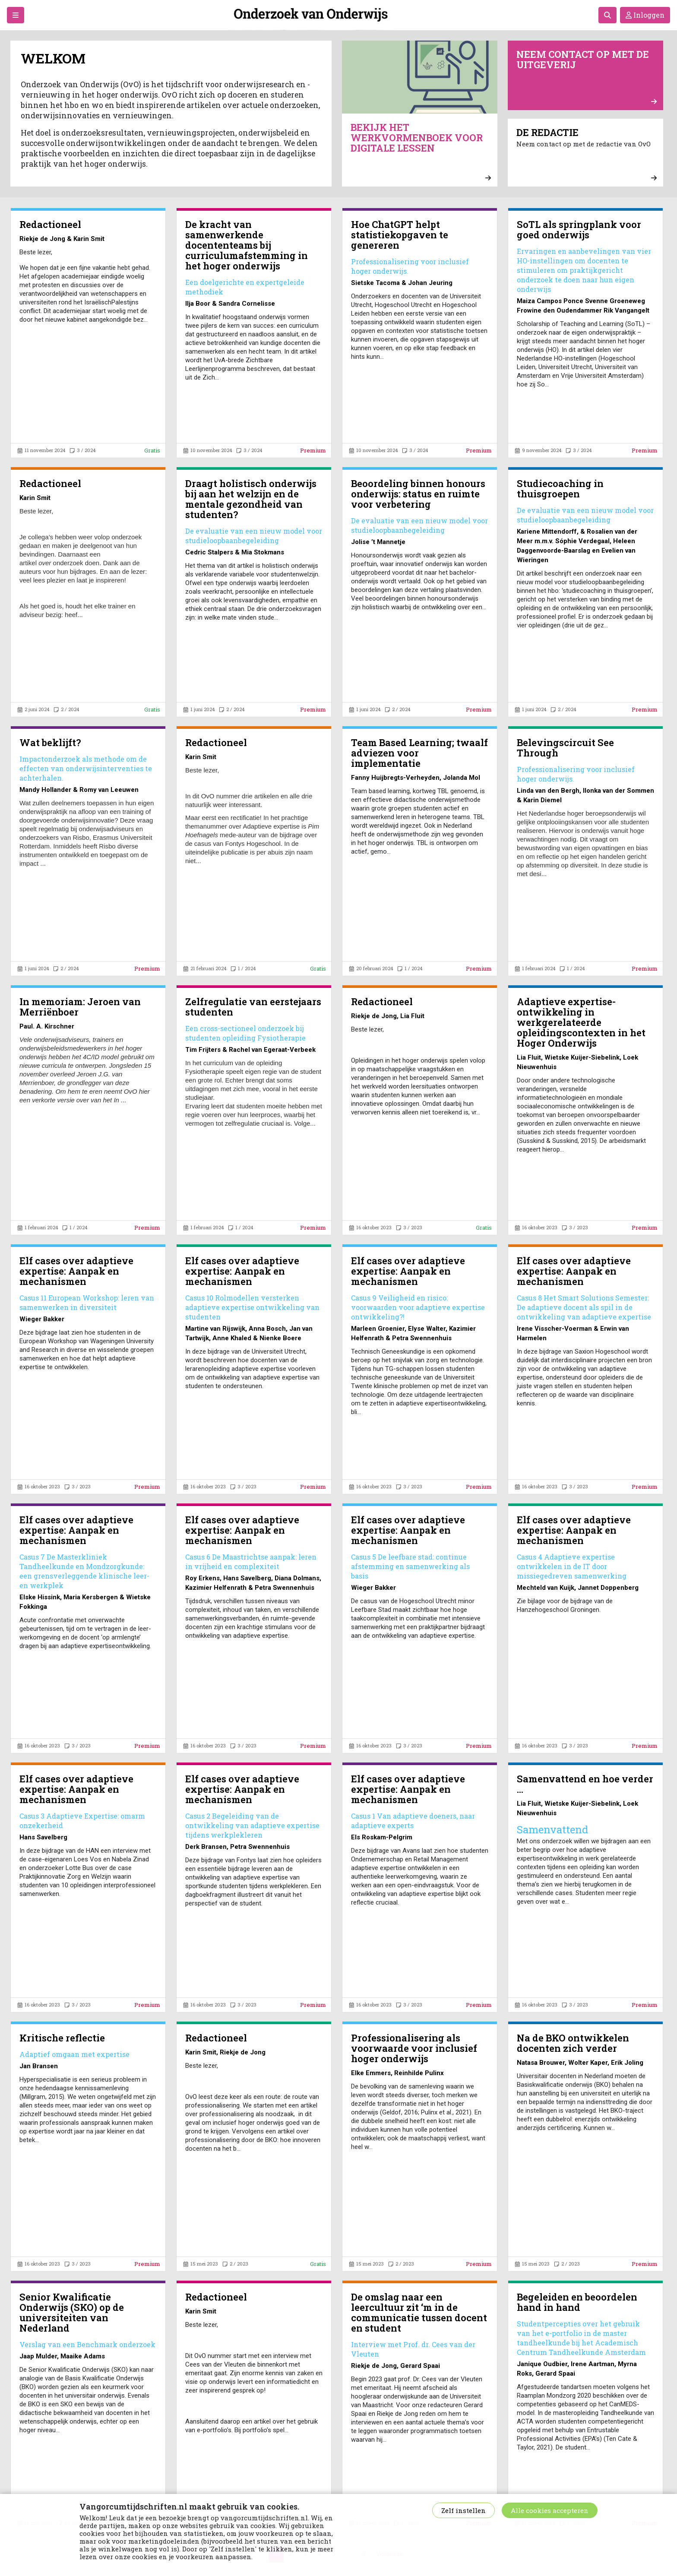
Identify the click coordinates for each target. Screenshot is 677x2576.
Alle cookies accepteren (549, 2510)
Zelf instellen (463, 2510)
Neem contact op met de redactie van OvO (586, 154)
